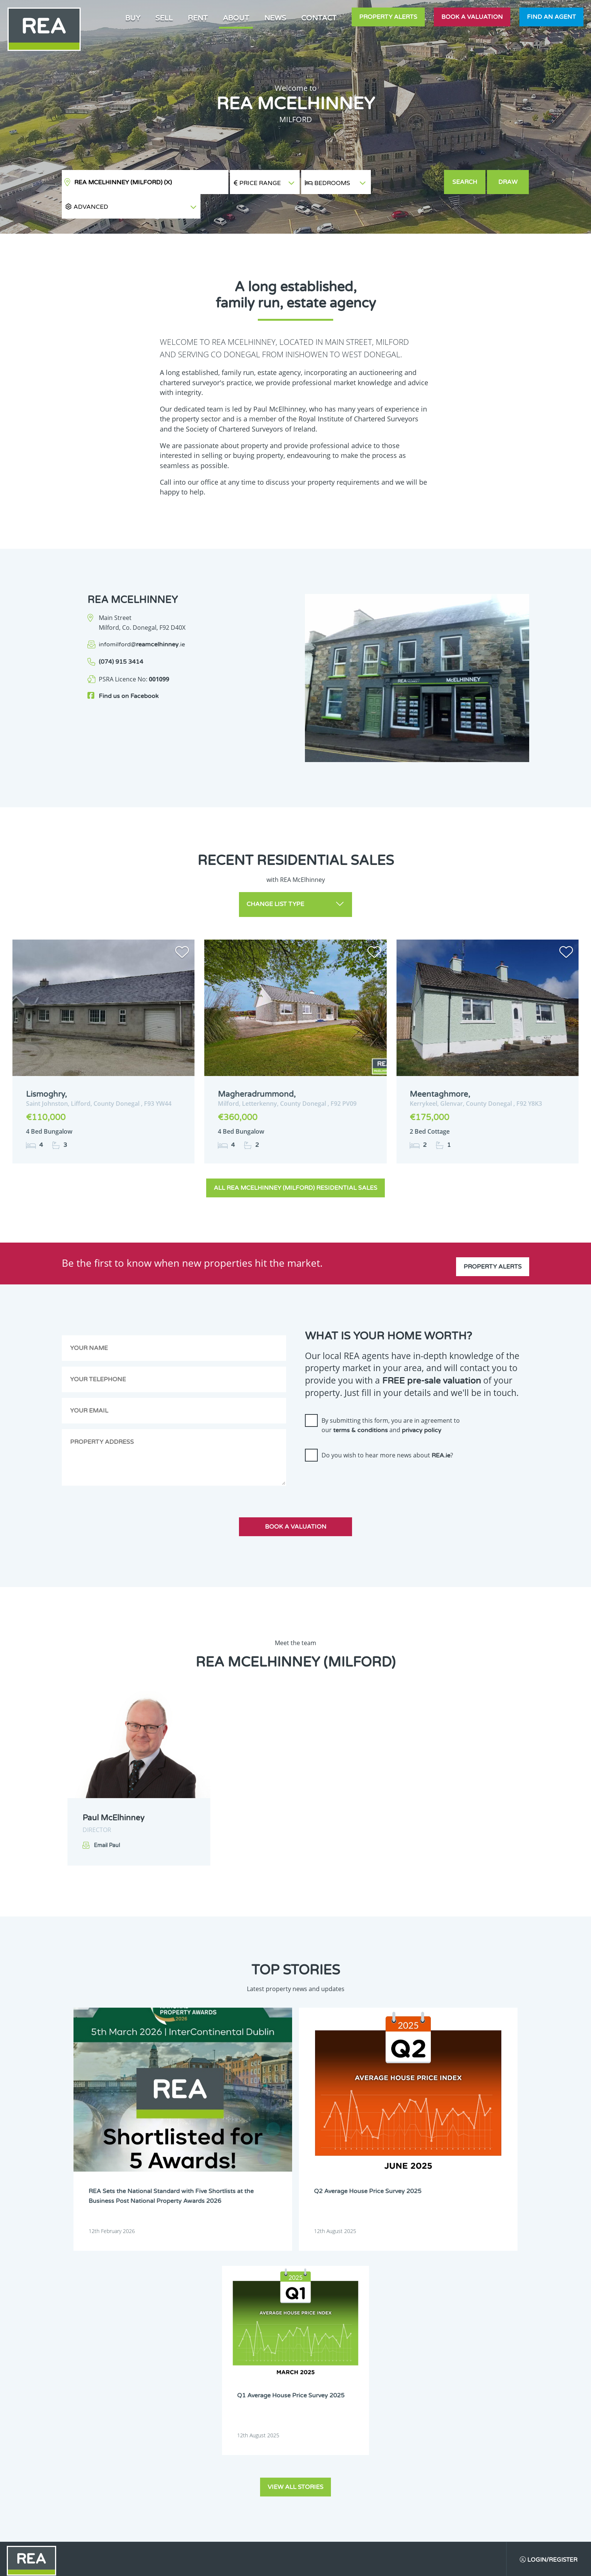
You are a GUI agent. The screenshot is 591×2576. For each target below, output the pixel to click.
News (275, 18)
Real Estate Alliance (167, 2564)
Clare (258, 2342)
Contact (319, 18)
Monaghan (264, 2458)
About (236, 18)
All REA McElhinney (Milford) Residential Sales (295, 1163)
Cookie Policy (240, 2564)
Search (465, 182)
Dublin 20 (171, 2420)
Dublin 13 (171, 2400)
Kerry (213, 2429)
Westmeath (265, 2477)
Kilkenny (170, 2439)
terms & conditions (360, 1406)
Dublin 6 (216, 2371)
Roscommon (220, 2467)
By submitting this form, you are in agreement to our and (391, 1400)
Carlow (168, 2342)
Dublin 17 (217, 2410)
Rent (198, 18)
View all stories (295, 2204)
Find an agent (551, 17)
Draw (508, 182)
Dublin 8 (216, 2381)
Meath (214, 2458)
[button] (407, 182)
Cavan (213, 2342)
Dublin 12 (263, 2391)
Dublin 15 (263, 2400)
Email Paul (107, 1821)
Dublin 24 (263, 2420)
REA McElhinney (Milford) (123, 182)
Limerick (170, 2448)
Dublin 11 (217, 2391)
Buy (132, 18)
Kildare (260, 2429)
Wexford (170, 2487)
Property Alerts (388, 17)
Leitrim (260, 2439)
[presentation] (362, 1457)
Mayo (167, 2458)
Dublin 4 (262, 2362)
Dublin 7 (170, 2381)
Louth (259, 2448)
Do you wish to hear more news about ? (387, 1431)
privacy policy (421, 1406)
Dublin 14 (217, 2400)
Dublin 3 (216, 2362)
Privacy (351, 2564)
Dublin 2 (170, 2362)
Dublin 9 (262, 2381)
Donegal (216, 2352)
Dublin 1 (262, 2352)
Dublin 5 (170, 2371)
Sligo (258, 2467)
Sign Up (60, 2497)
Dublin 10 (171, 2391)
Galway (168, 2429)
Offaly (167, 2467)
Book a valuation (472, 17)
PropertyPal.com (459, 2564)
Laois (212, 2439)
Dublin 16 (171, 2410)
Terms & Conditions (299, 2564)
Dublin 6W (264, 2371)
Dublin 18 (263, 2410)
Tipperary (171, 2477)
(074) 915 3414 (121, 637)
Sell (164, 18)
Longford (217, 2448)
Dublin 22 (217, 2420)
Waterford (218, 2477)
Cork (166, 2352)
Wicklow (215, 2487)
